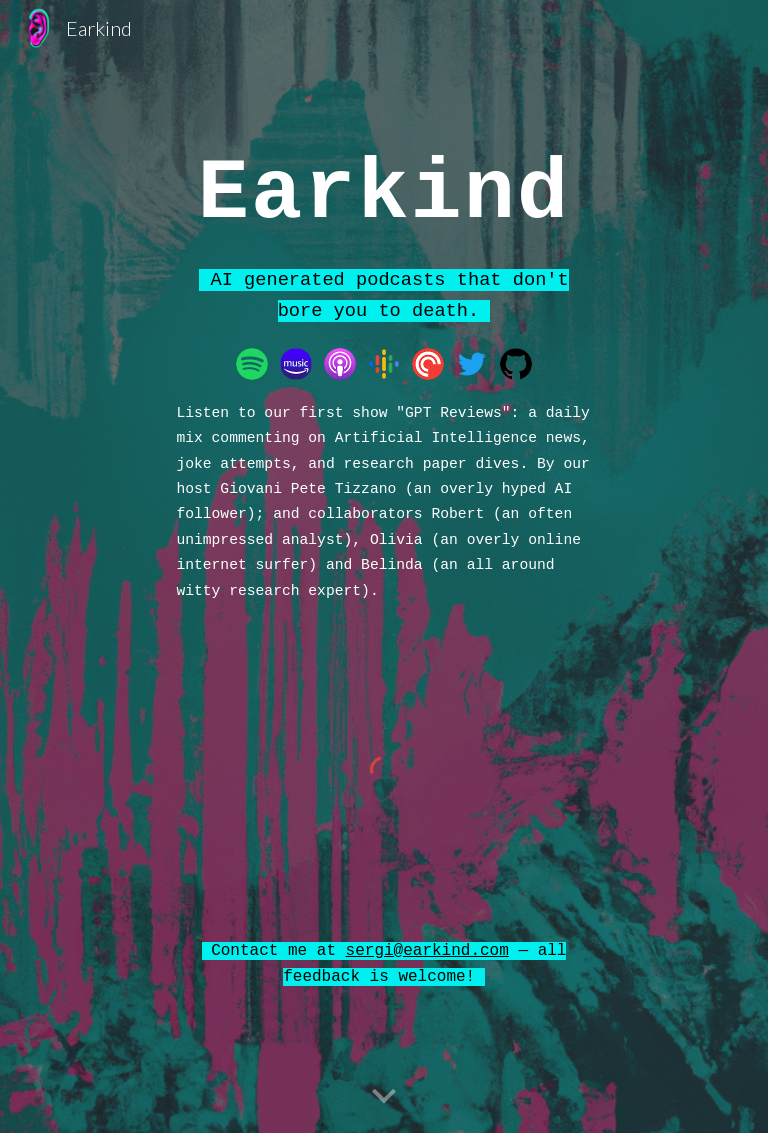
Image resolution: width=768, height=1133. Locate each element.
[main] (383, 189)
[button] (384, 1097)
